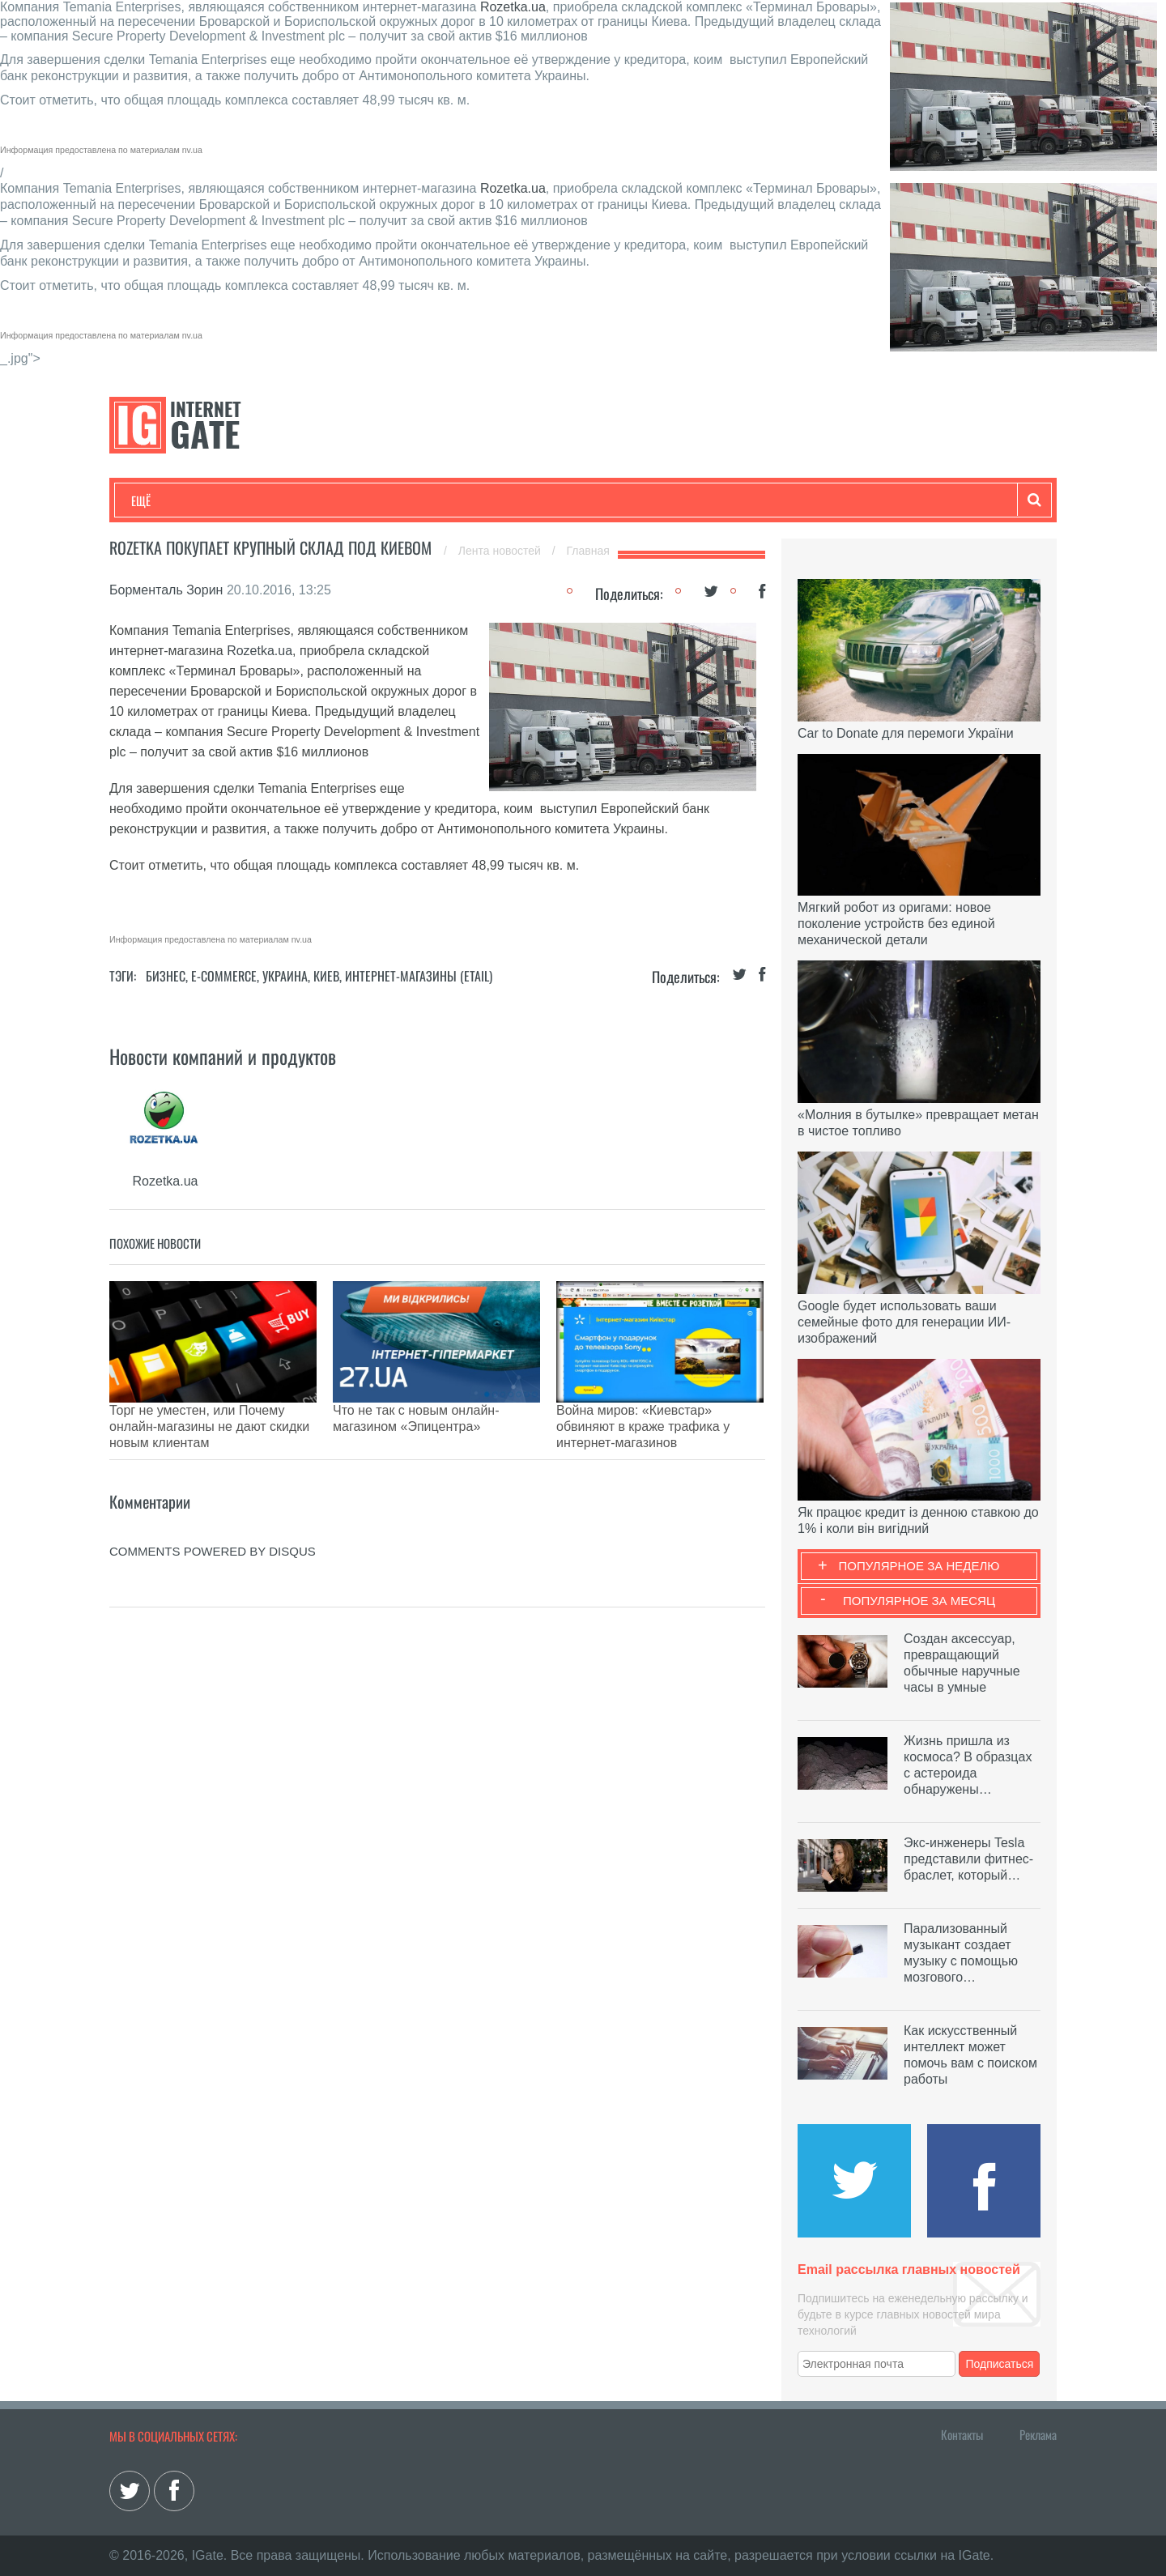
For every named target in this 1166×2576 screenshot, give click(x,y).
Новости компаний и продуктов (222, 1056)
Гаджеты (621, 500)
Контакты (962, 2434)
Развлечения (248, 500)
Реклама (1038, 2434)
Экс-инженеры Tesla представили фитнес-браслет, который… (968, 1859)
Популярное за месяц (919, 1600)
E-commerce (224, 976)
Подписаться (1000, 2363)
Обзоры (547, 500)
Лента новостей (501, 550)
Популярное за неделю (919, 1566)
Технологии (161, 500)
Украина (285, 976)
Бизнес (331, 500)
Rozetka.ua (513, 7)
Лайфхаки (470, 500)
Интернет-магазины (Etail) (418, 976)
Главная (588, 550)
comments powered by (212, 1511)
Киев (326, 976)
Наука (396, 500)
